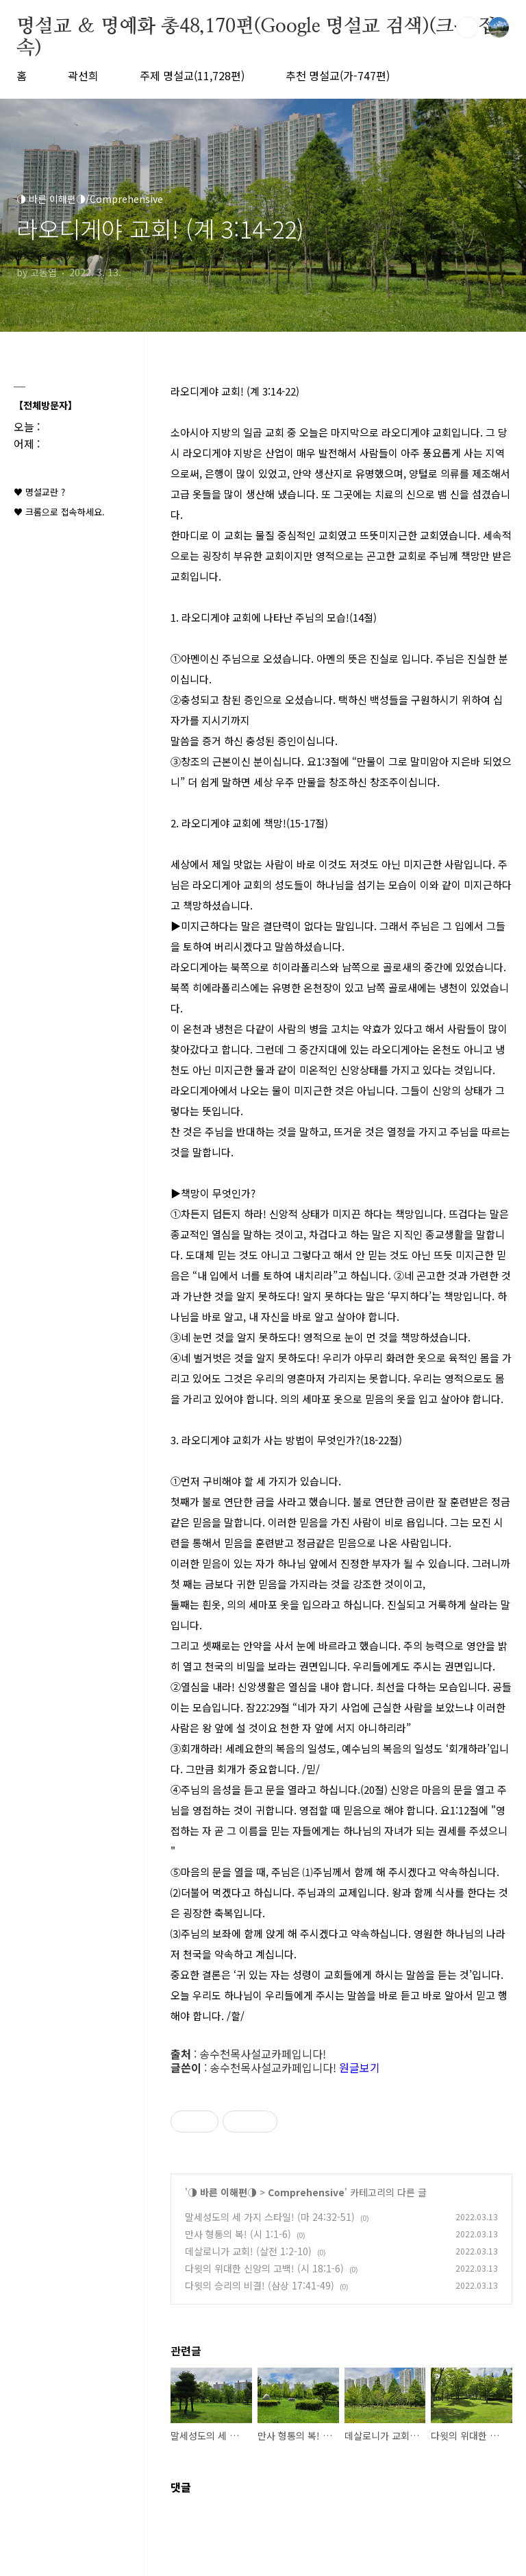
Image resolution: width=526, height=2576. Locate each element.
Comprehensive (306, 2192)
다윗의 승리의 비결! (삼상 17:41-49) (259, 2285)
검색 (467, 27)
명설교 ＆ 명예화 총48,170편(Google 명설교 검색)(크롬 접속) (256, 27)
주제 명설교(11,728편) (192, 75)
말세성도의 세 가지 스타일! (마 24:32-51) (270, 2217)
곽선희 (83, 75)
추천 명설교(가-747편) (338, 75)
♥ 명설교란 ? (39, 491)
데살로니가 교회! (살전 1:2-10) (248, 2251)
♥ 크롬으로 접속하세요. (59, 511)
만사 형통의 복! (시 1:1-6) (238, 2234)
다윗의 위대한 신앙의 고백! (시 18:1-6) (264, 2268)
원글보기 (359, 2067)
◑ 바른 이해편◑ (222, 2192)
